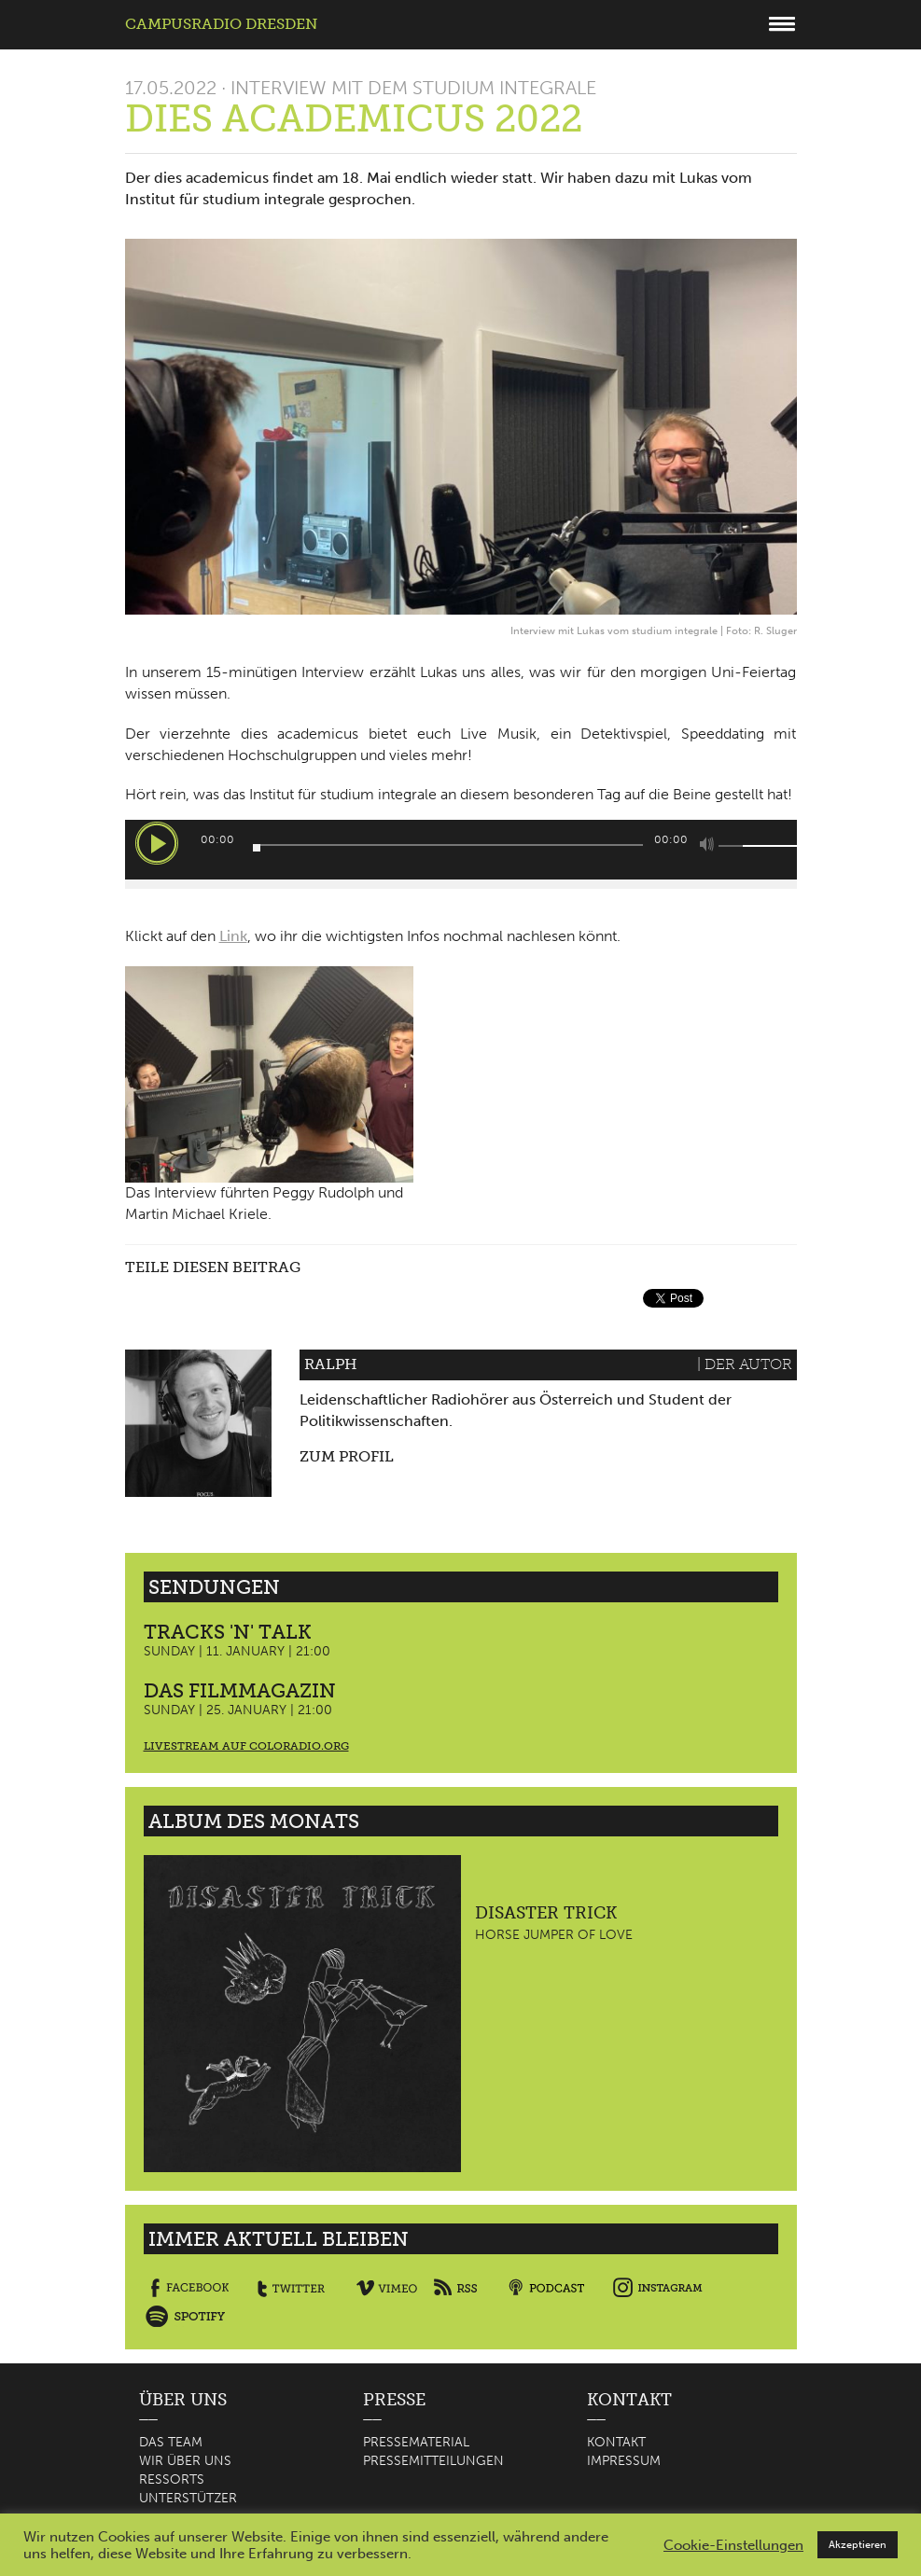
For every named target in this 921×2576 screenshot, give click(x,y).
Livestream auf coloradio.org (246, 1745)
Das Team (170, 2442)
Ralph (330, 1364)
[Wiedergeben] (156, 843)
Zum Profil (347, 1456)
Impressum (624, 2461)
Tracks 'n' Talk (228, 1631)
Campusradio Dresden (221, 24)
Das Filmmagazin (240, 1690)
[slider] (448, 845)
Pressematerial (416, 2442)
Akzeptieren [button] (857, 2545)
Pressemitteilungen (433, 2461)
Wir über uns (185, 2461)
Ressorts (171, 2479)
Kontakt (616, 2442)
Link (233, 936)
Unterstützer (188, 2498)
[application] (461, 849)
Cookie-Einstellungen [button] (733, 2545)
